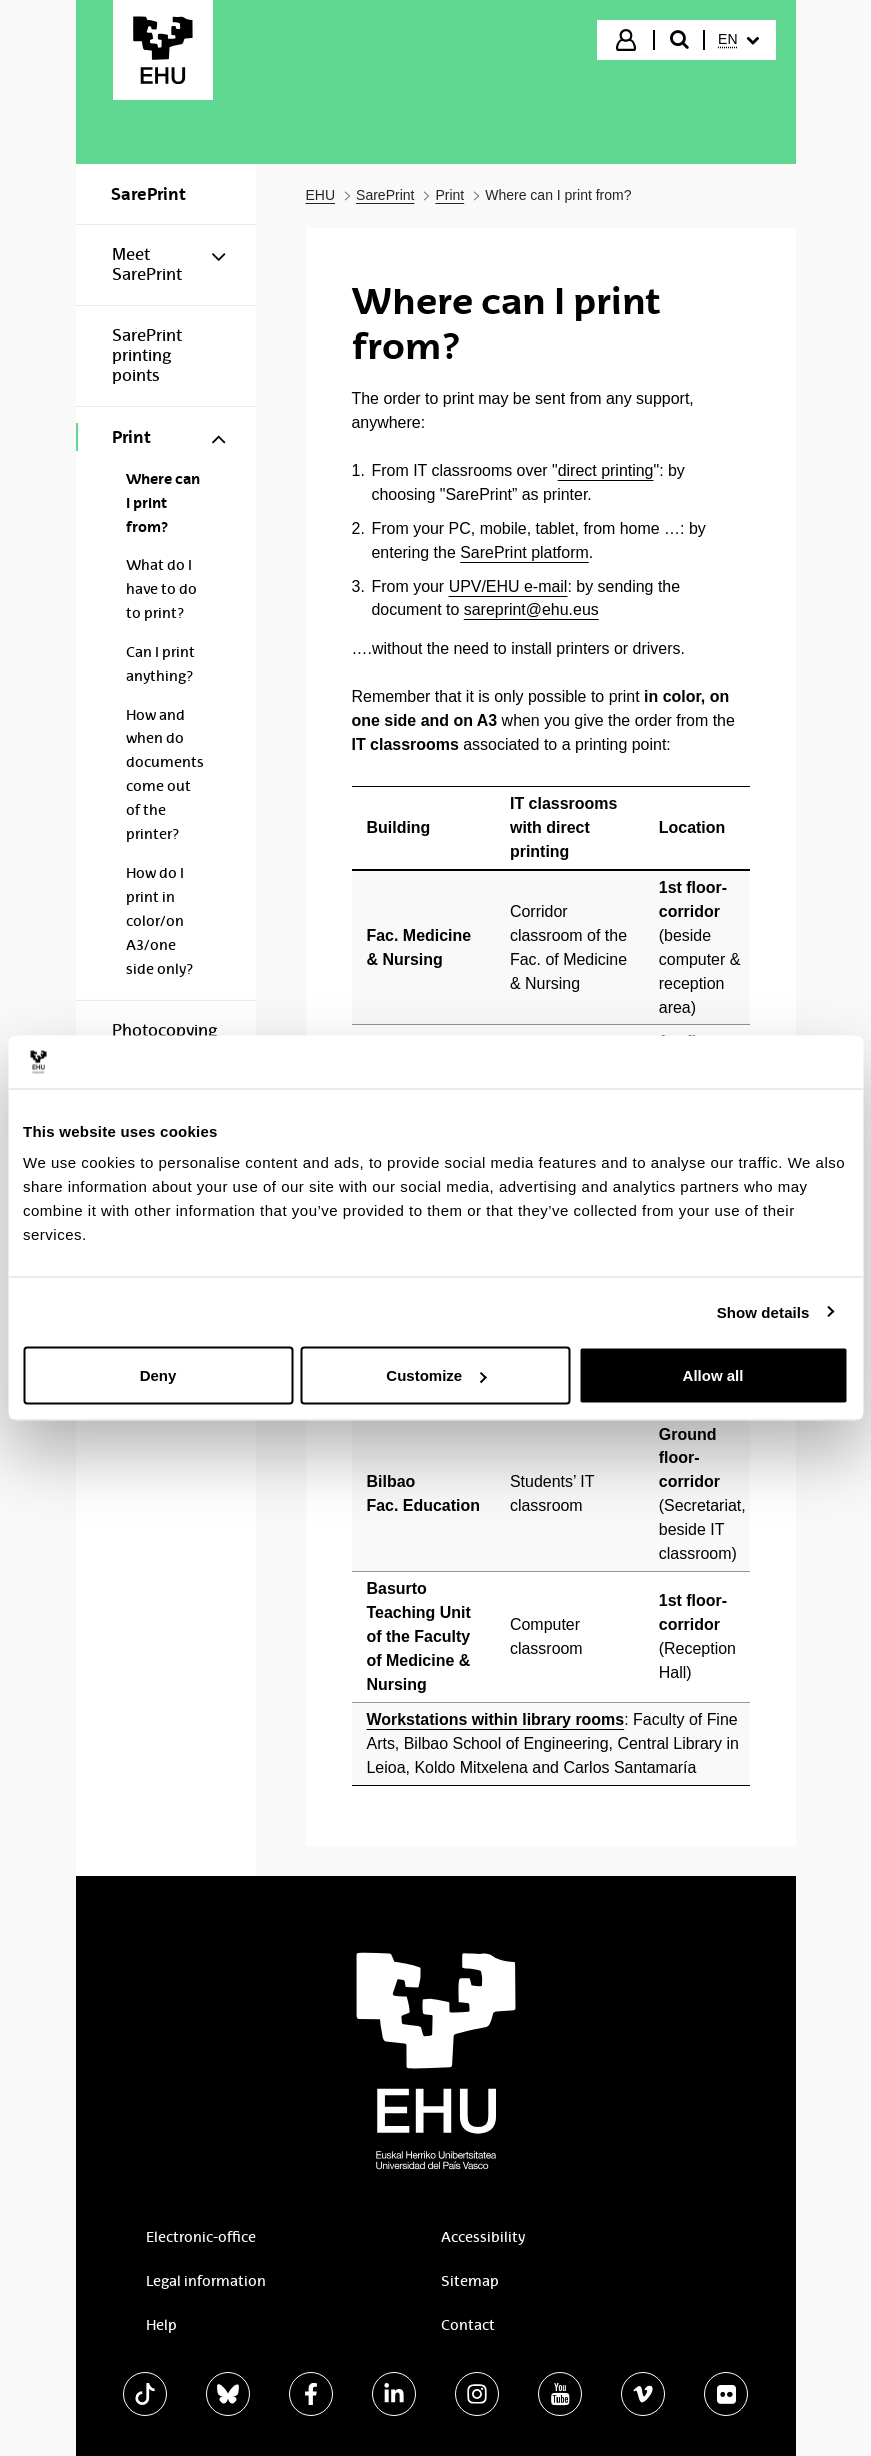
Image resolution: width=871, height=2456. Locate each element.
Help (161, 2325)
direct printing (606, 470)
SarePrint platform (524, 552)
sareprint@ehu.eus (531, 609)
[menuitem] (738, 40)
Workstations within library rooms (496, 1719)
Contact (468, 2325)
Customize (436, 1375)
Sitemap (470, 2281)
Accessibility (483, 2237)
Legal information (206, 2281)
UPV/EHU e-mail (508, 586)
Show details (763, 1311)
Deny (158, 1375)
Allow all (713, 1375)
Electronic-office (201, 2237)
